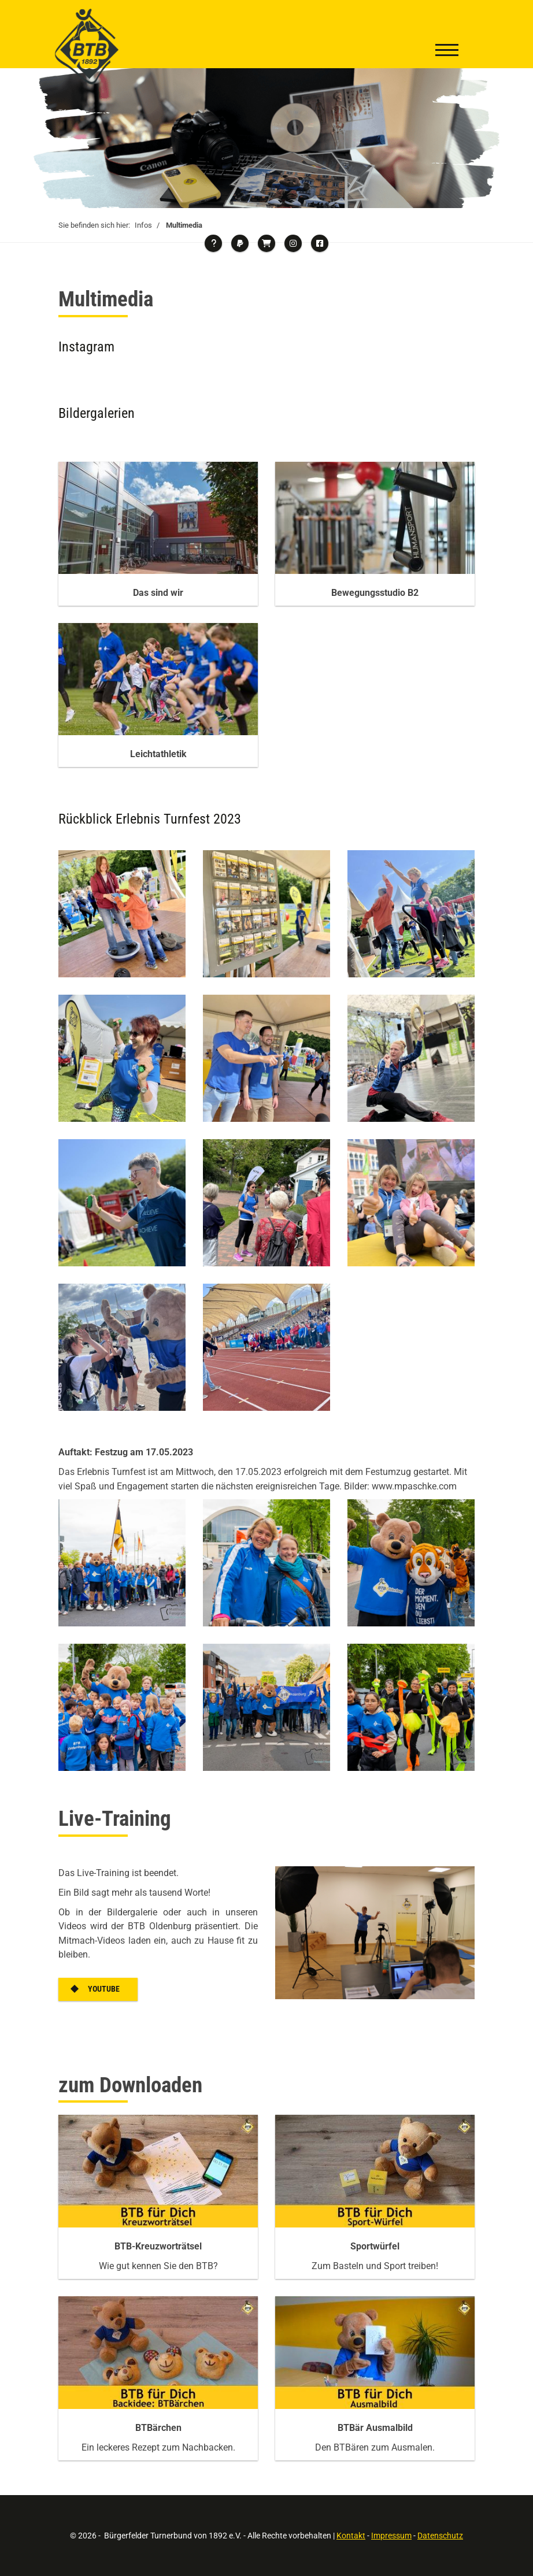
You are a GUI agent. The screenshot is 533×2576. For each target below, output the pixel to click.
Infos (143, 225)
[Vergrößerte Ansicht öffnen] (122, 913)
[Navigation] (447, 51)
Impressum (391, 2535)
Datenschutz (440, 2535)
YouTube (104, 1989)
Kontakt (350, 2535)
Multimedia (184, 225)
